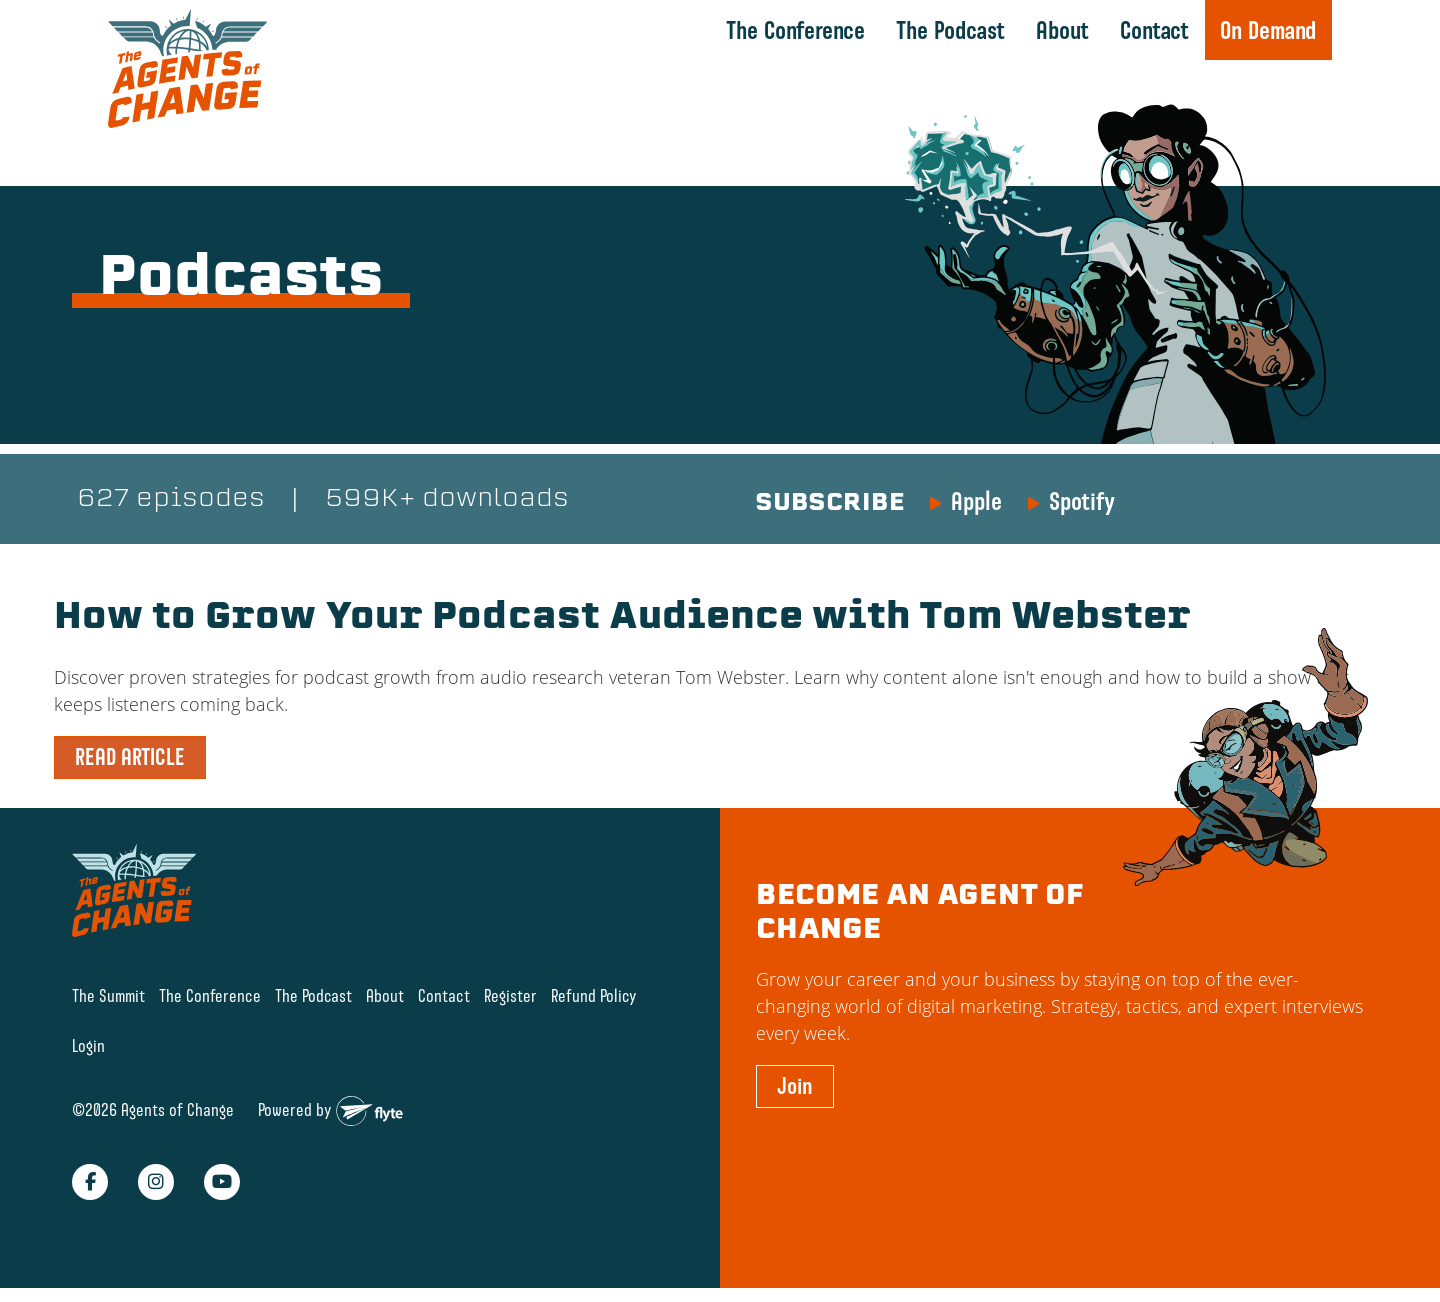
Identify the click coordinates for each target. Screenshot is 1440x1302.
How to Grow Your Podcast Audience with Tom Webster (622, 619)
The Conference (795, 30)
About (1062, 30)
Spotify (1082, 501)
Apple (976, 501)
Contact (1154, 30)
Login (88, 1046)
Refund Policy (594, 995)
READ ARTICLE (130, 757)
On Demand (1268, 30)
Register (510, 995)
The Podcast (950, 30)
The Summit (108, 995)
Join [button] (795, 1086)
